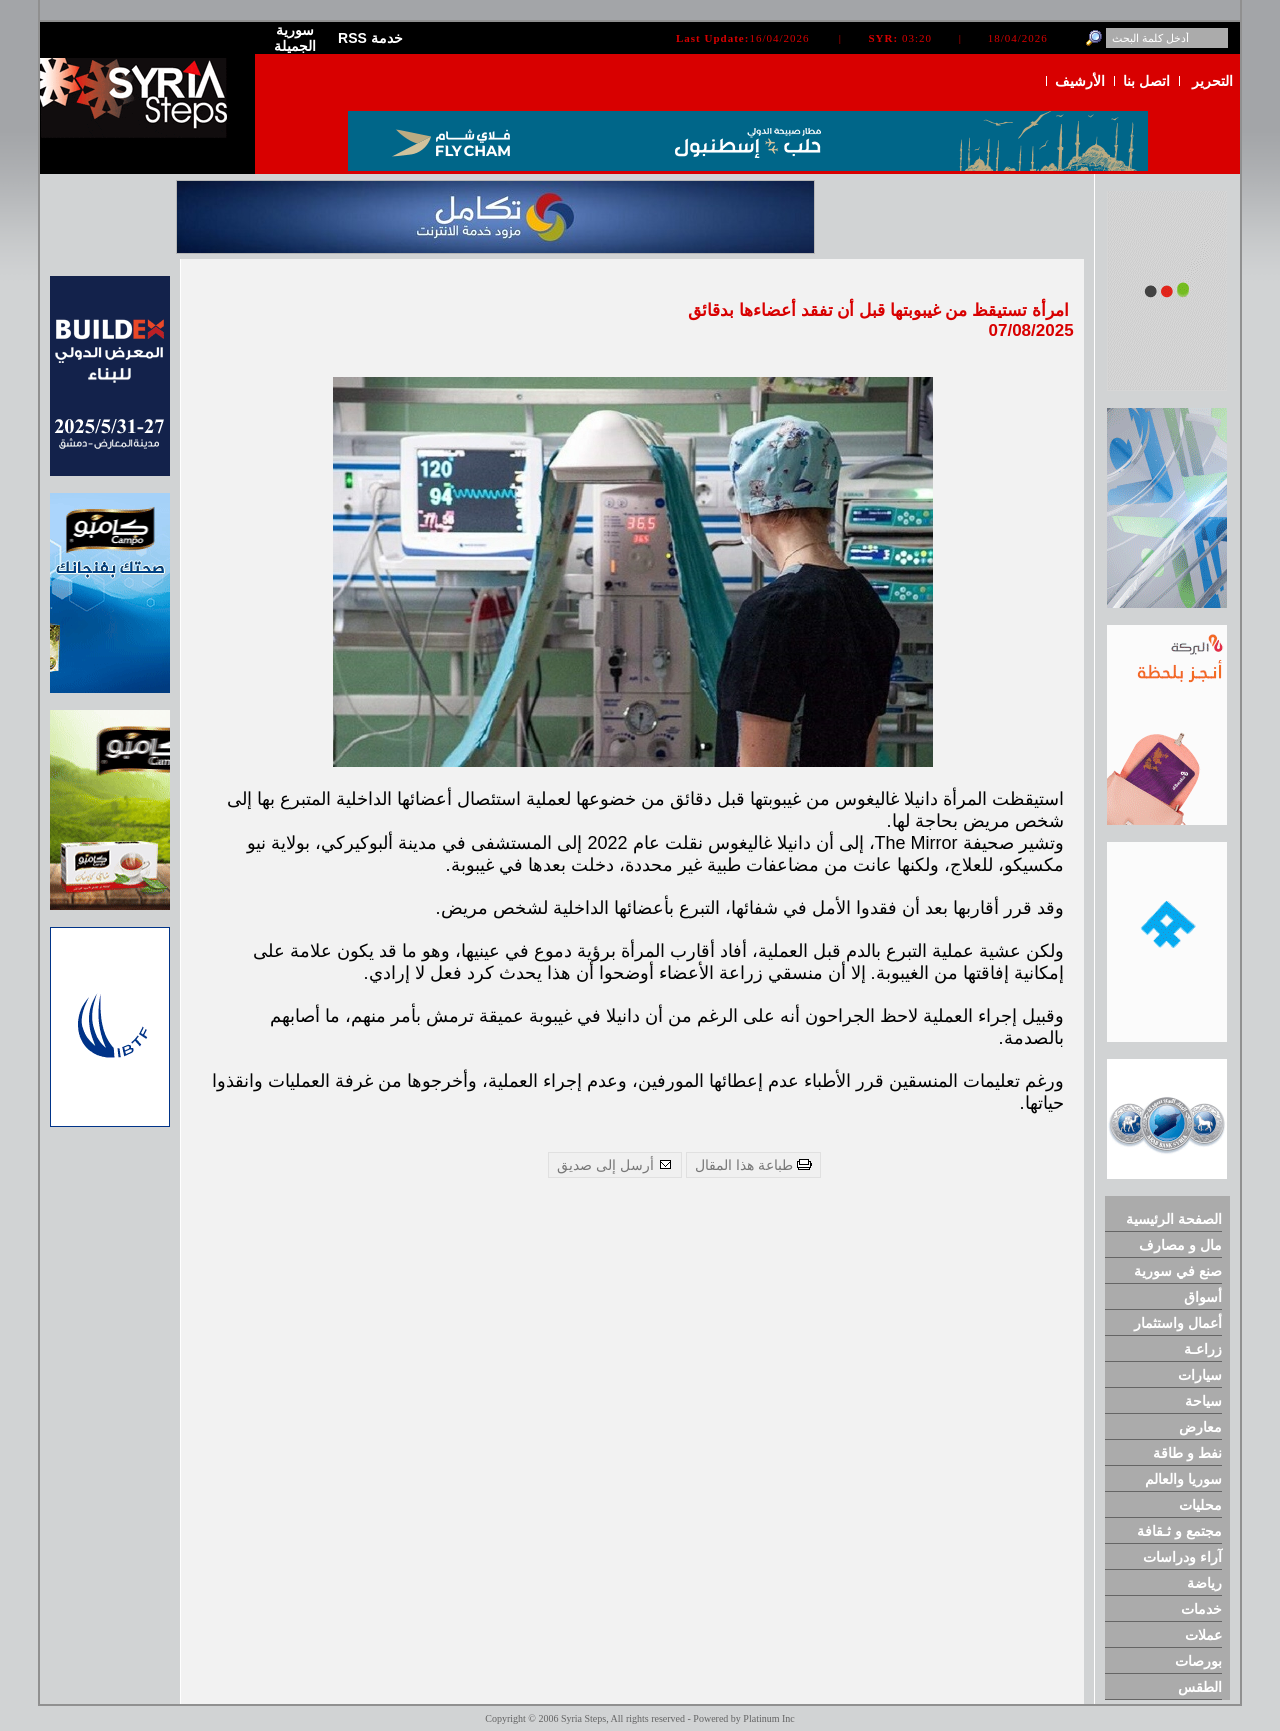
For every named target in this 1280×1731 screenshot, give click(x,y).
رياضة (1204, 1583)
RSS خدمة (370, 38)
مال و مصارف (1180, 1245)
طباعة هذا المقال (753, 1165)
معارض (1200, 1427)
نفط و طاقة (1187, 1453)
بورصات (1198, 1661)
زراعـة (1203, 1349)
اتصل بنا (1146, 81)
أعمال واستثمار (1178, 1323)
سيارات (1200, 1375)
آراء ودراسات (1182, 1557)
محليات (1200, 1505)
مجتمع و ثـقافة (1179, 1531)
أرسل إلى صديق (615, 1165)
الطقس (1200, 1687)
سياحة (1203, 1401)
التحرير (1212, 81)
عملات (1203, 1635)
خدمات (1201, 1609)
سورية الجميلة (295, 38)
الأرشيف (1080, 81)
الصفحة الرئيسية (1174, 1219)
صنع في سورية (1178, 1271)
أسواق (1203, 1297)
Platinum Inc (768, 1718)
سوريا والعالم (1183, 1479)
